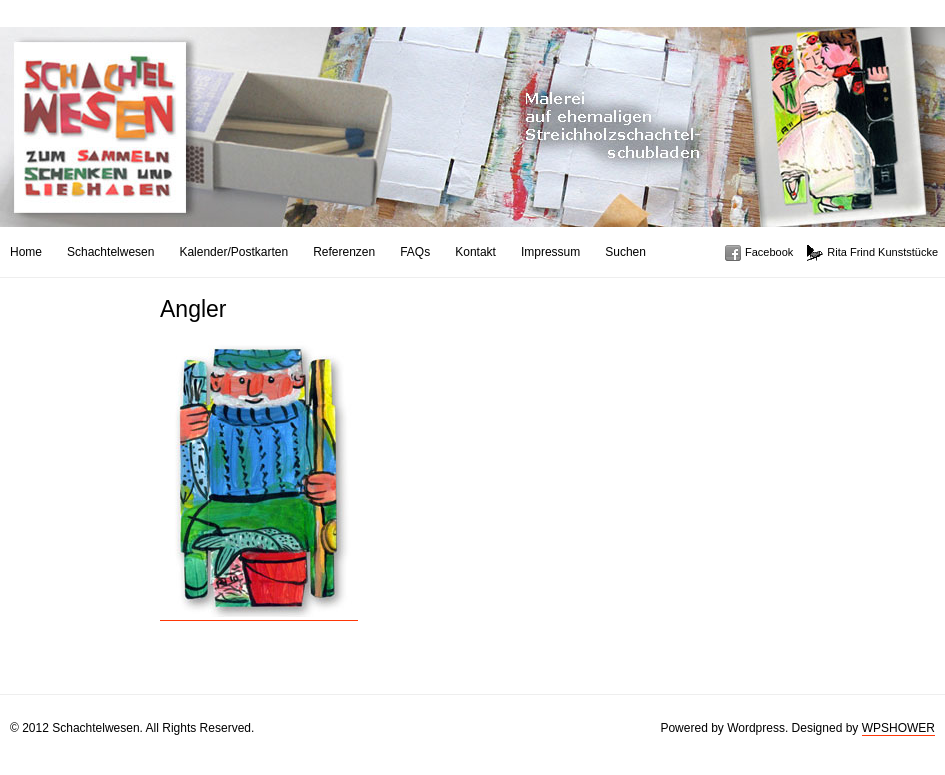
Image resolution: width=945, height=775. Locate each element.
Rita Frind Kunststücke (882, 252)
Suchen (625, 252)
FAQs (415, 252)
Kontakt (475, 252)
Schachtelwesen (110, 252)
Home (26, 252)
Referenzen (344, 252)
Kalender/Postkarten (233, 252)
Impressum (550, 252)
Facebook (769, 252)
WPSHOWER (898, 728)
